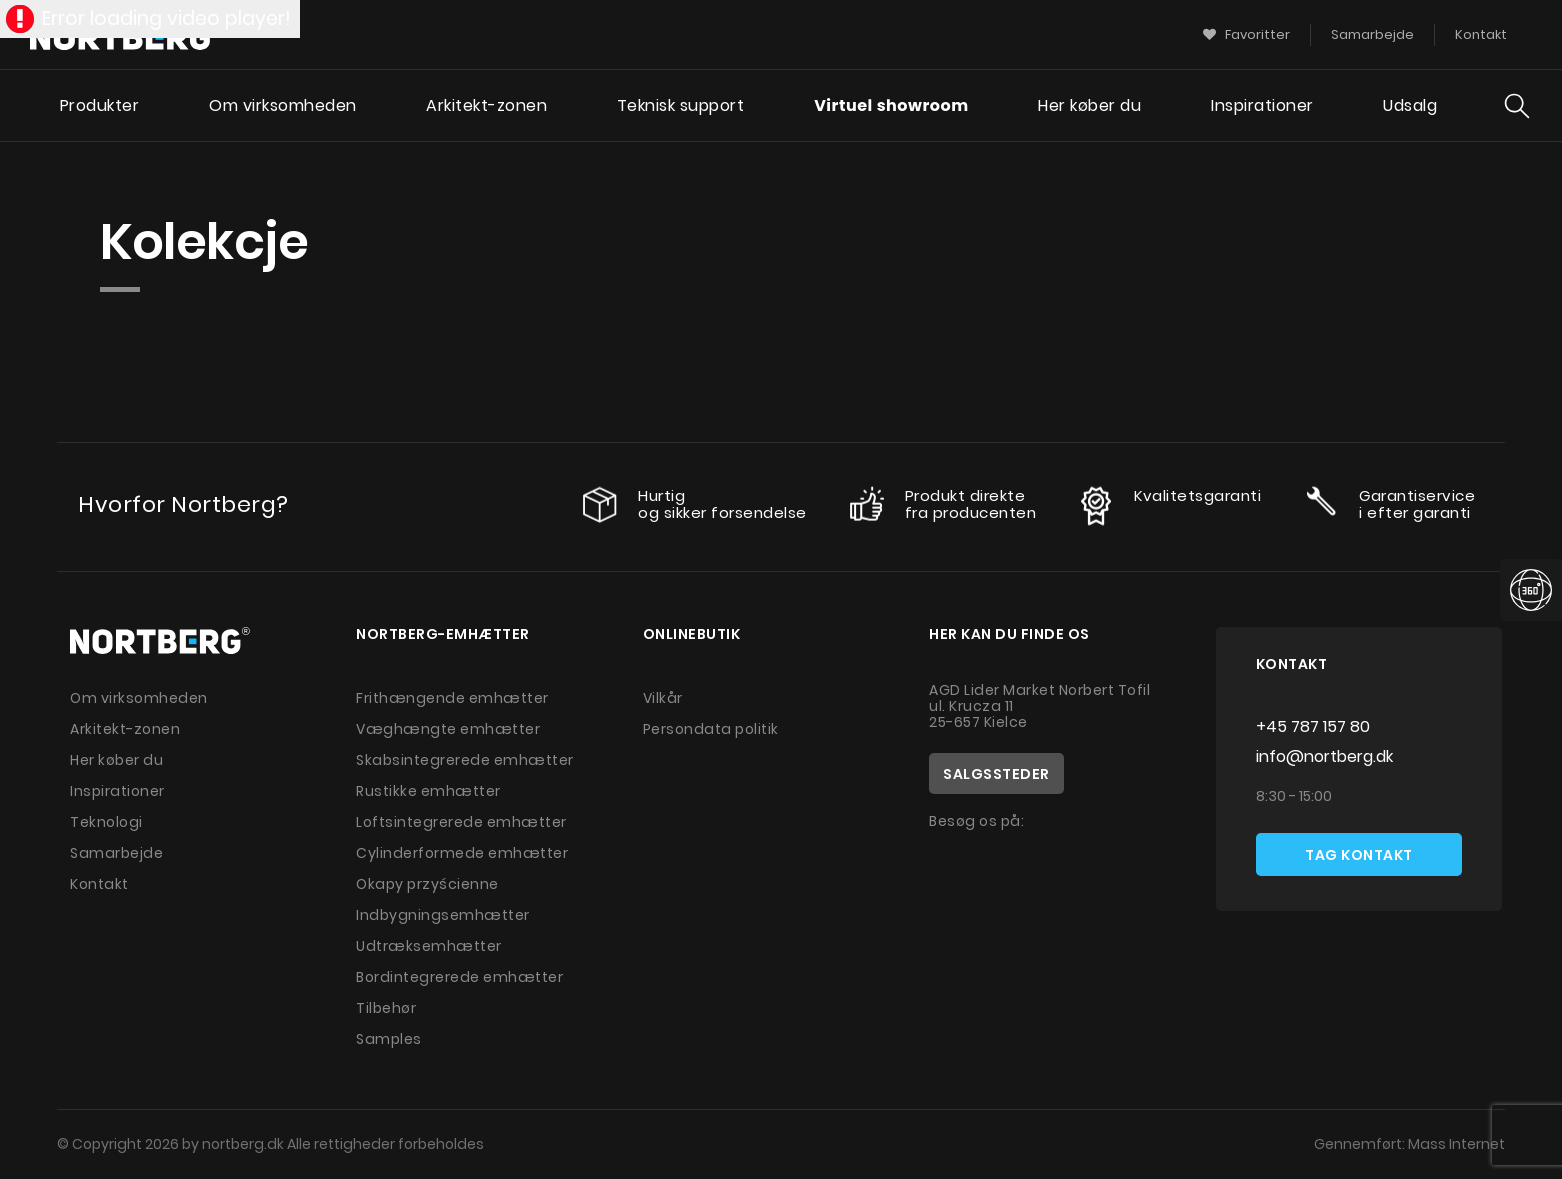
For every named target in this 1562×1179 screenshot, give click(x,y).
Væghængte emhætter (448, 729)
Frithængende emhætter (452, 698)
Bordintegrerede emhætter (459, 977)
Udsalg (1410, 105)
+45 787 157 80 (1313, 726)
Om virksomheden (283, 105)
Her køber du (1089, 105)
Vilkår (663, 698)
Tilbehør (386, 1008)
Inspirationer (1262, 105)
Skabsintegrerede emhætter (465, 760)
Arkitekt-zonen (486, 105)
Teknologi (106, 822)
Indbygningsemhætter (443, 915)
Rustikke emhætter (428, 791)
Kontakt (99, 884)
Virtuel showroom (891, 105)
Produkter (100, 105)
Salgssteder (996, 774)
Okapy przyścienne (427, 884)
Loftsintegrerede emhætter (461, 822)
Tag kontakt (1359, 855)
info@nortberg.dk (1324, 756)
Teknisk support (681, 105)
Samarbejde (116, 853)
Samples (389, 1039)
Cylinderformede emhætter (462, 853)
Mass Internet (1456, 1144)
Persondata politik (711, 729)
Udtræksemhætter (429, 946)
